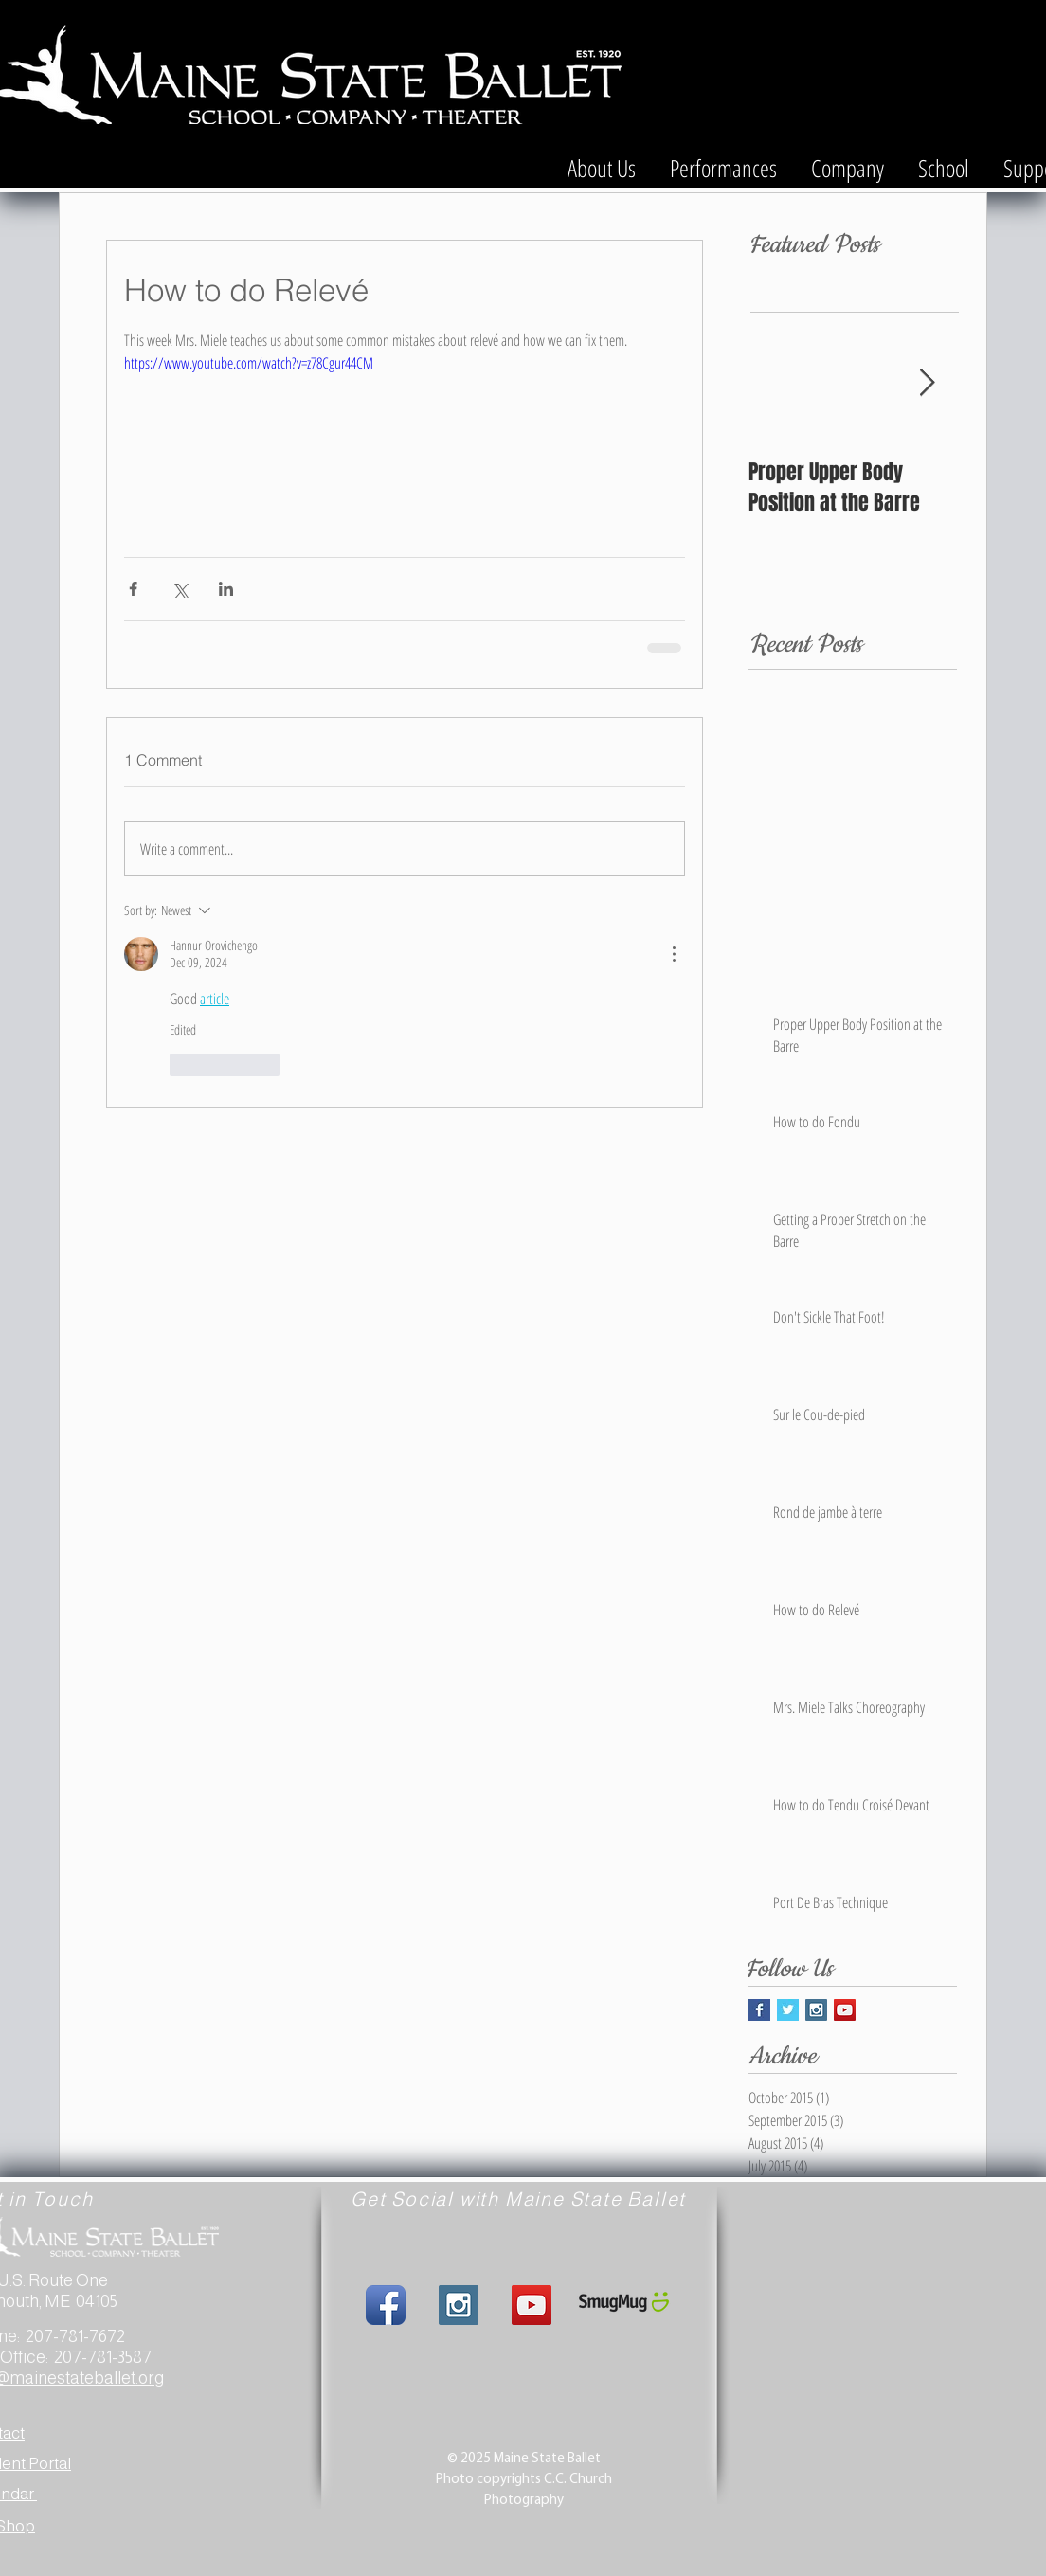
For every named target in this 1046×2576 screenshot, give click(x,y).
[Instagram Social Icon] (816, 2010)
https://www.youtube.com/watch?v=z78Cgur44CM (248, 362)
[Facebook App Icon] (386, 2305)
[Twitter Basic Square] (788, 2010)
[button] (601, 159)
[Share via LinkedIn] (226, 589)
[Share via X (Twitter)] (180, 589)
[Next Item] (926, 383)
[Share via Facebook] (133, 589)
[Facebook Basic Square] (759, 2010)
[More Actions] (673, 954)
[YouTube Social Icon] (845, 2010)
